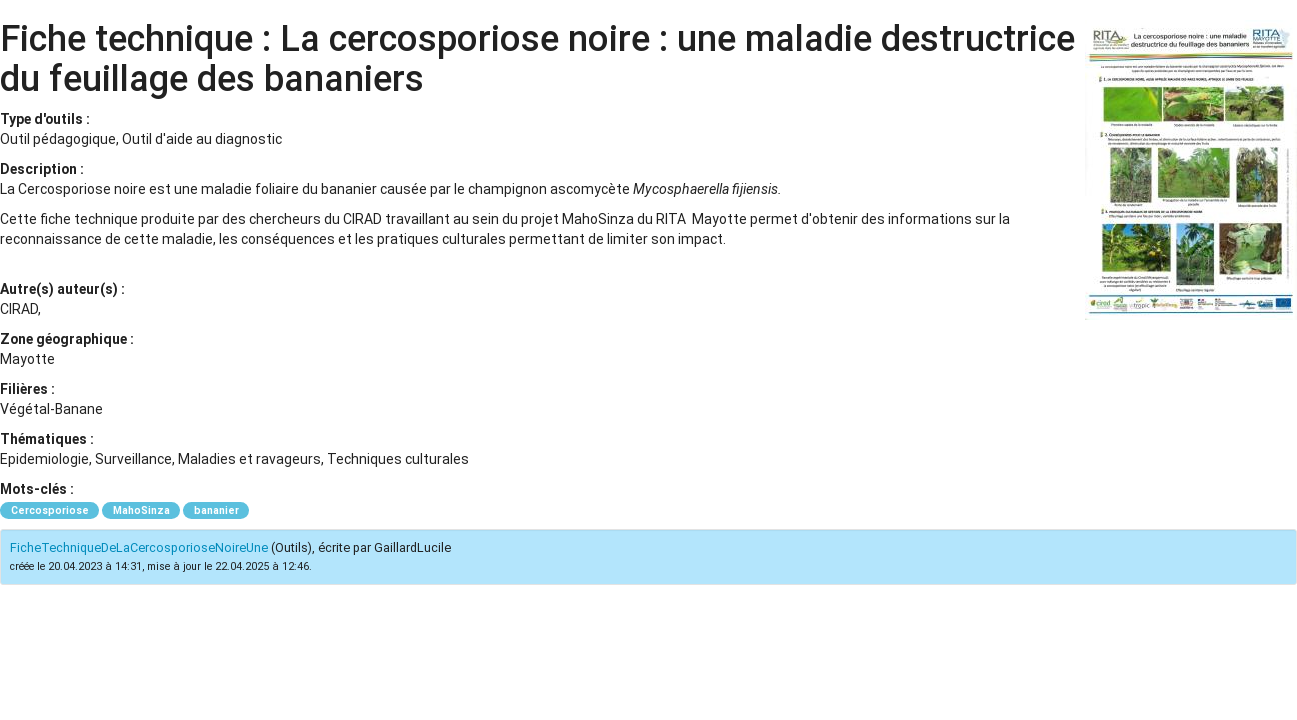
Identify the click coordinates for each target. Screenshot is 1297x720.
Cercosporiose (50, 510)
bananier (216, 510)
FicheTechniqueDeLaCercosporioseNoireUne (139, 547)
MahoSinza (141, 510)
